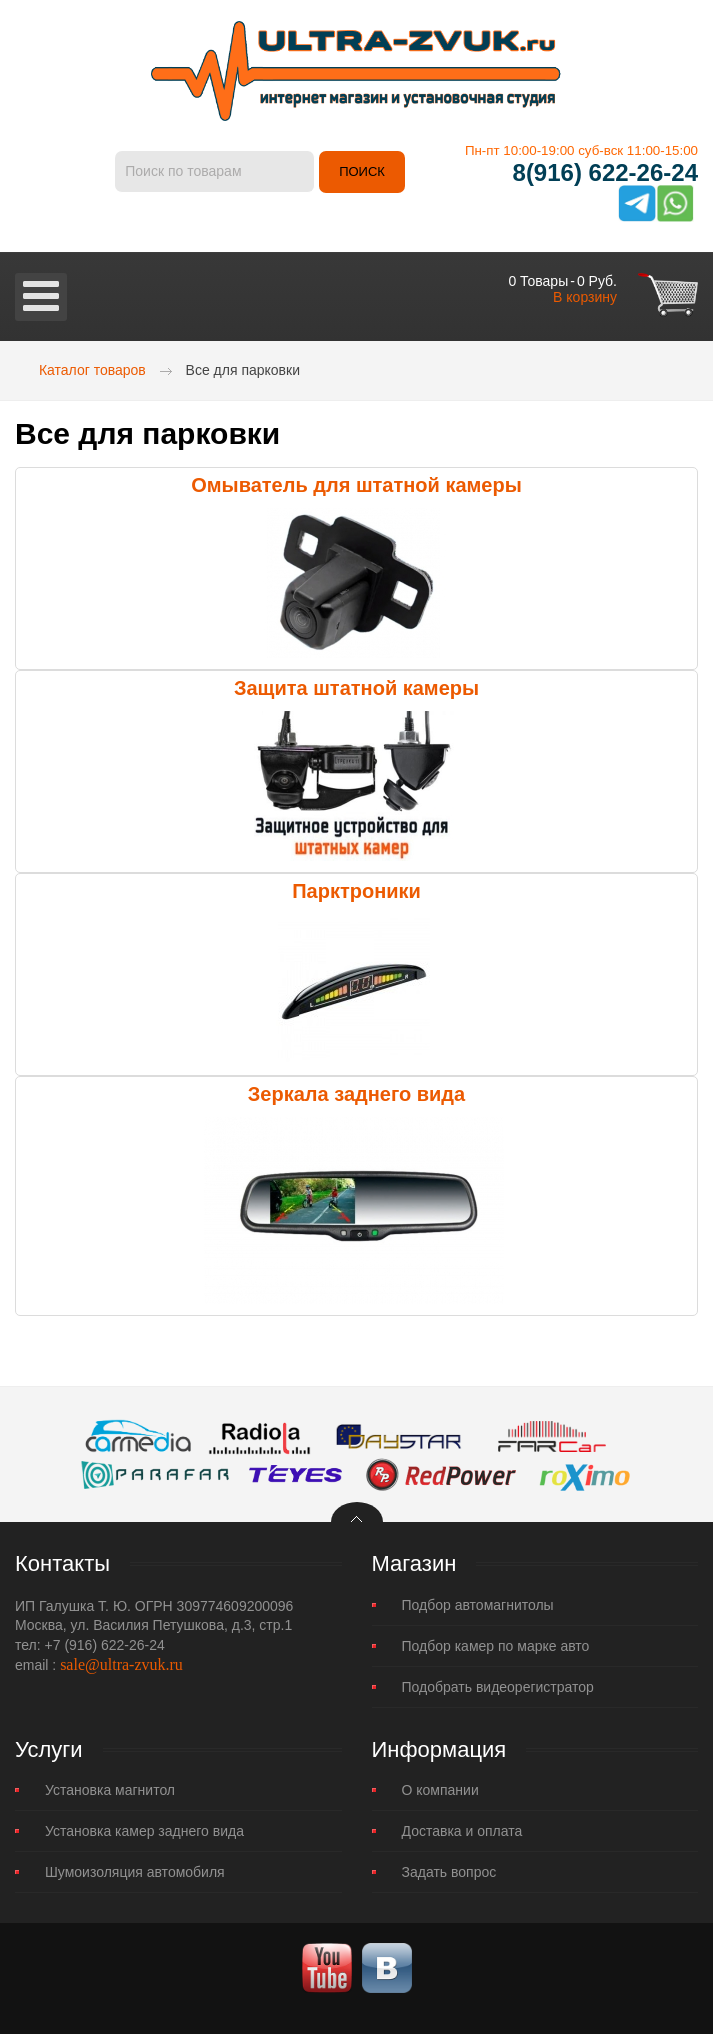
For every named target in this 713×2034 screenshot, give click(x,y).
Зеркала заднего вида (356, 1094)
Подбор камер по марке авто (496, 1646)
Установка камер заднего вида (144, 1831)
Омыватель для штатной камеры (356, 485)
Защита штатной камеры (356, 688)
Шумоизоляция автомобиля (135, 1872)
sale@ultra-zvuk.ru (121, 1664)
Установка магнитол (110, 1790)
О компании (440, 1790)
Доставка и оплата (462, 1831)
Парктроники (356, 891)
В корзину (585, 297)
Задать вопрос (449, 1872)
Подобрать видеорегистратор (498, 1687)
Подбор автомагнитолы (478, 1605)
